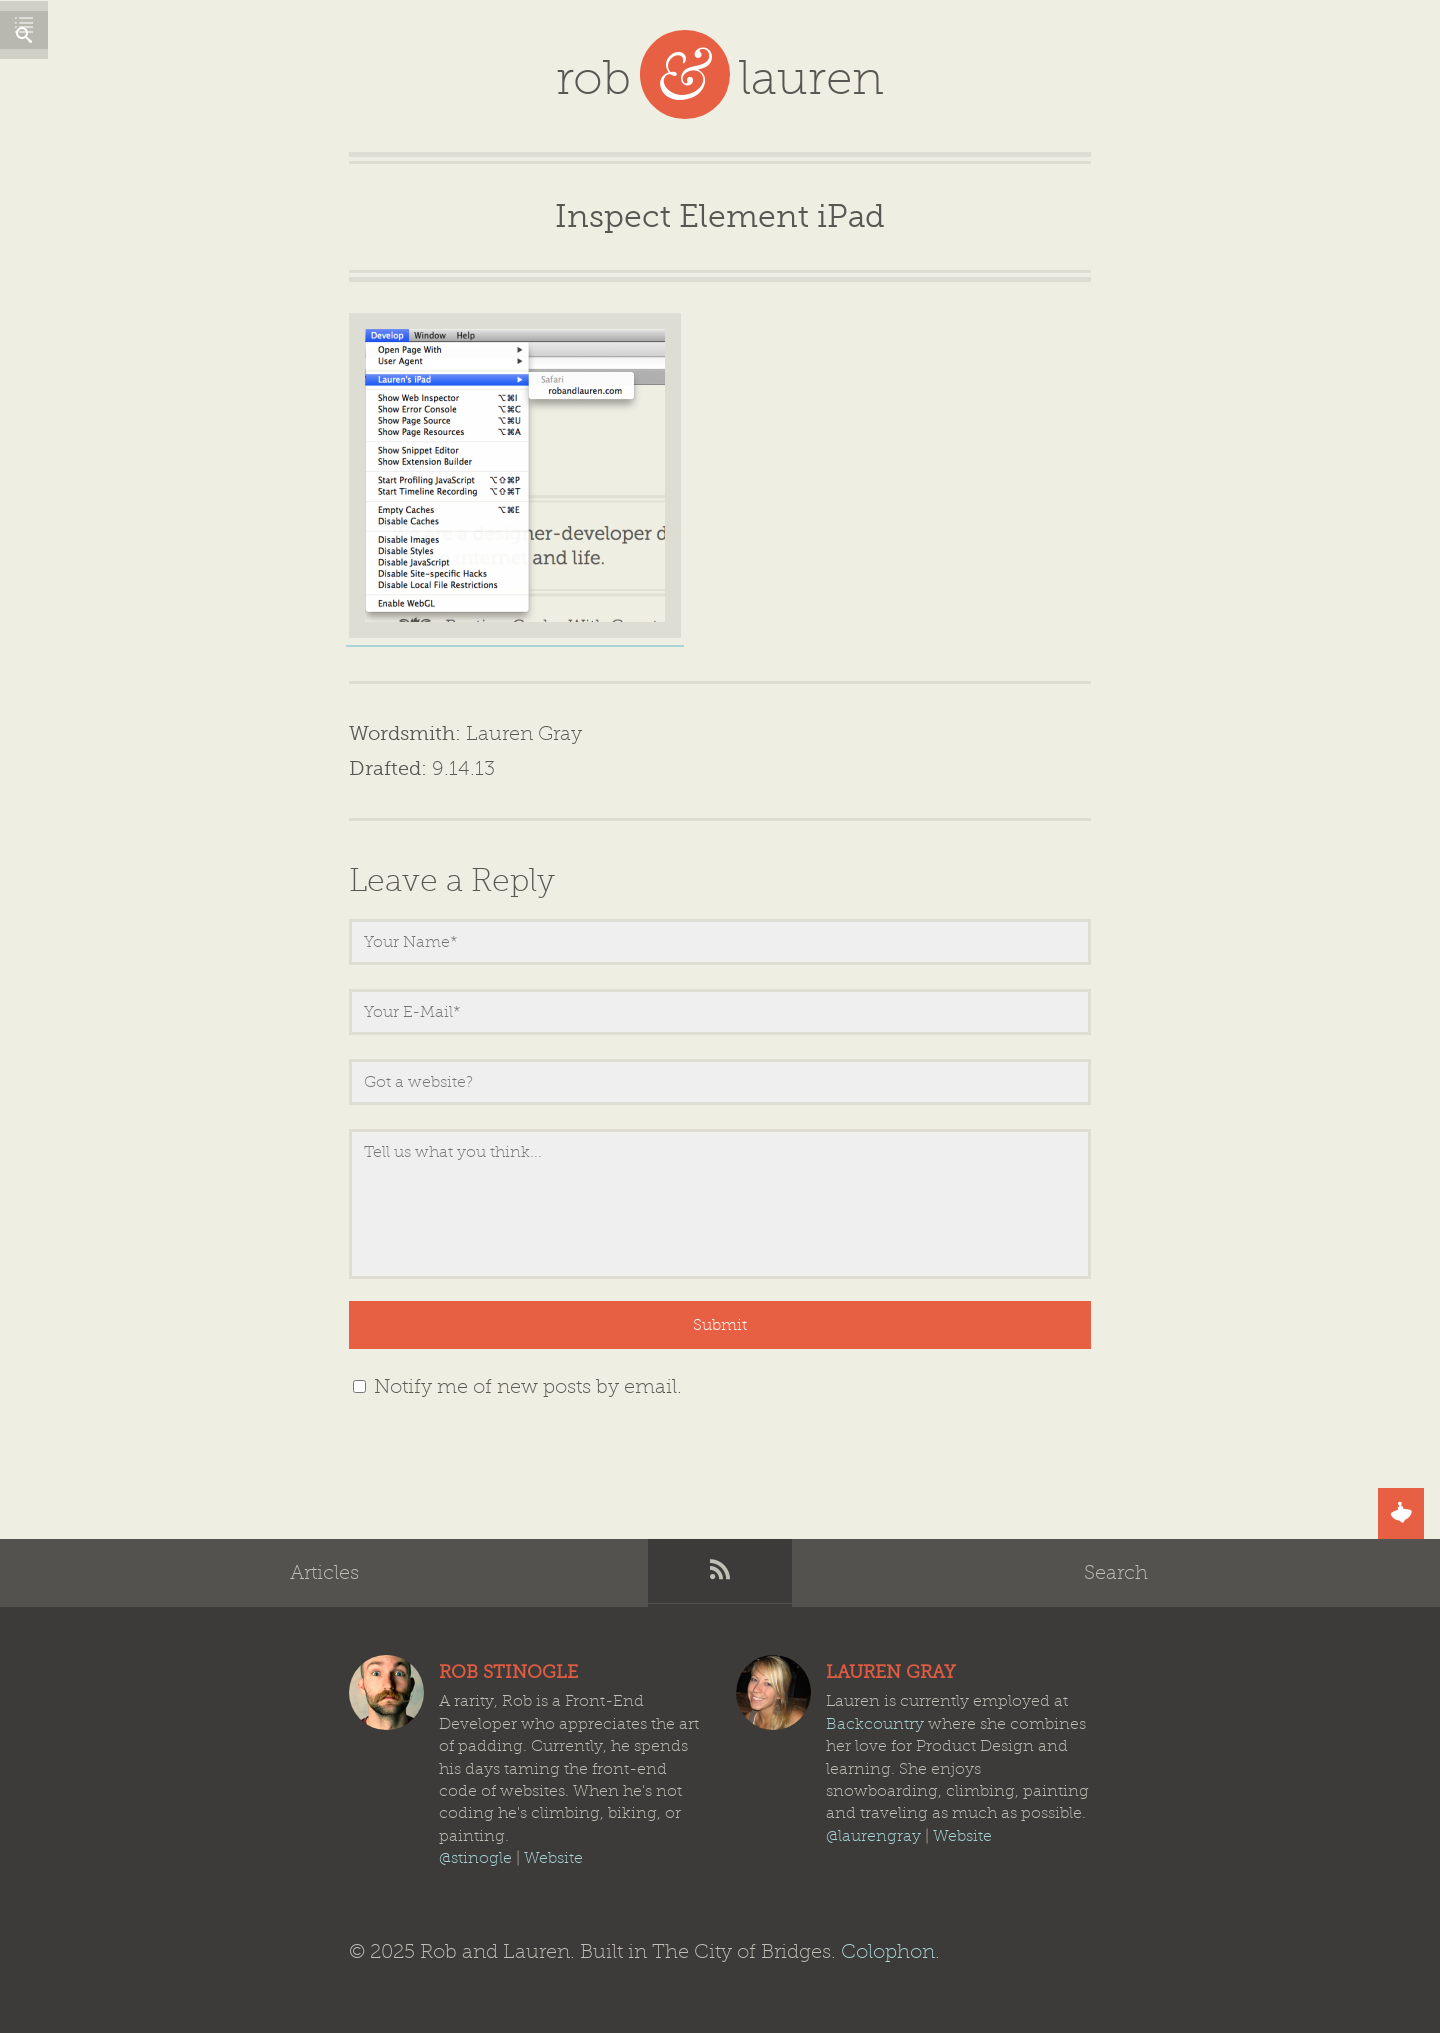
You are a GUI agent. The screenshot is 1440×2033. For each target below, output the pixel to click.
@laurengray (873, 1836)
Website (553, 1858)
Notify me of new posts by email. (528, 1386)
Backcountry (875, 1724)
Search (1116, 1572)
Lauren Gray (524, 733)
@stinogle (475, 1858)
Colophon (888, 1951)
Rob (386, 1692)
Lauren (773, 1692)
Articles (324, 1572)
